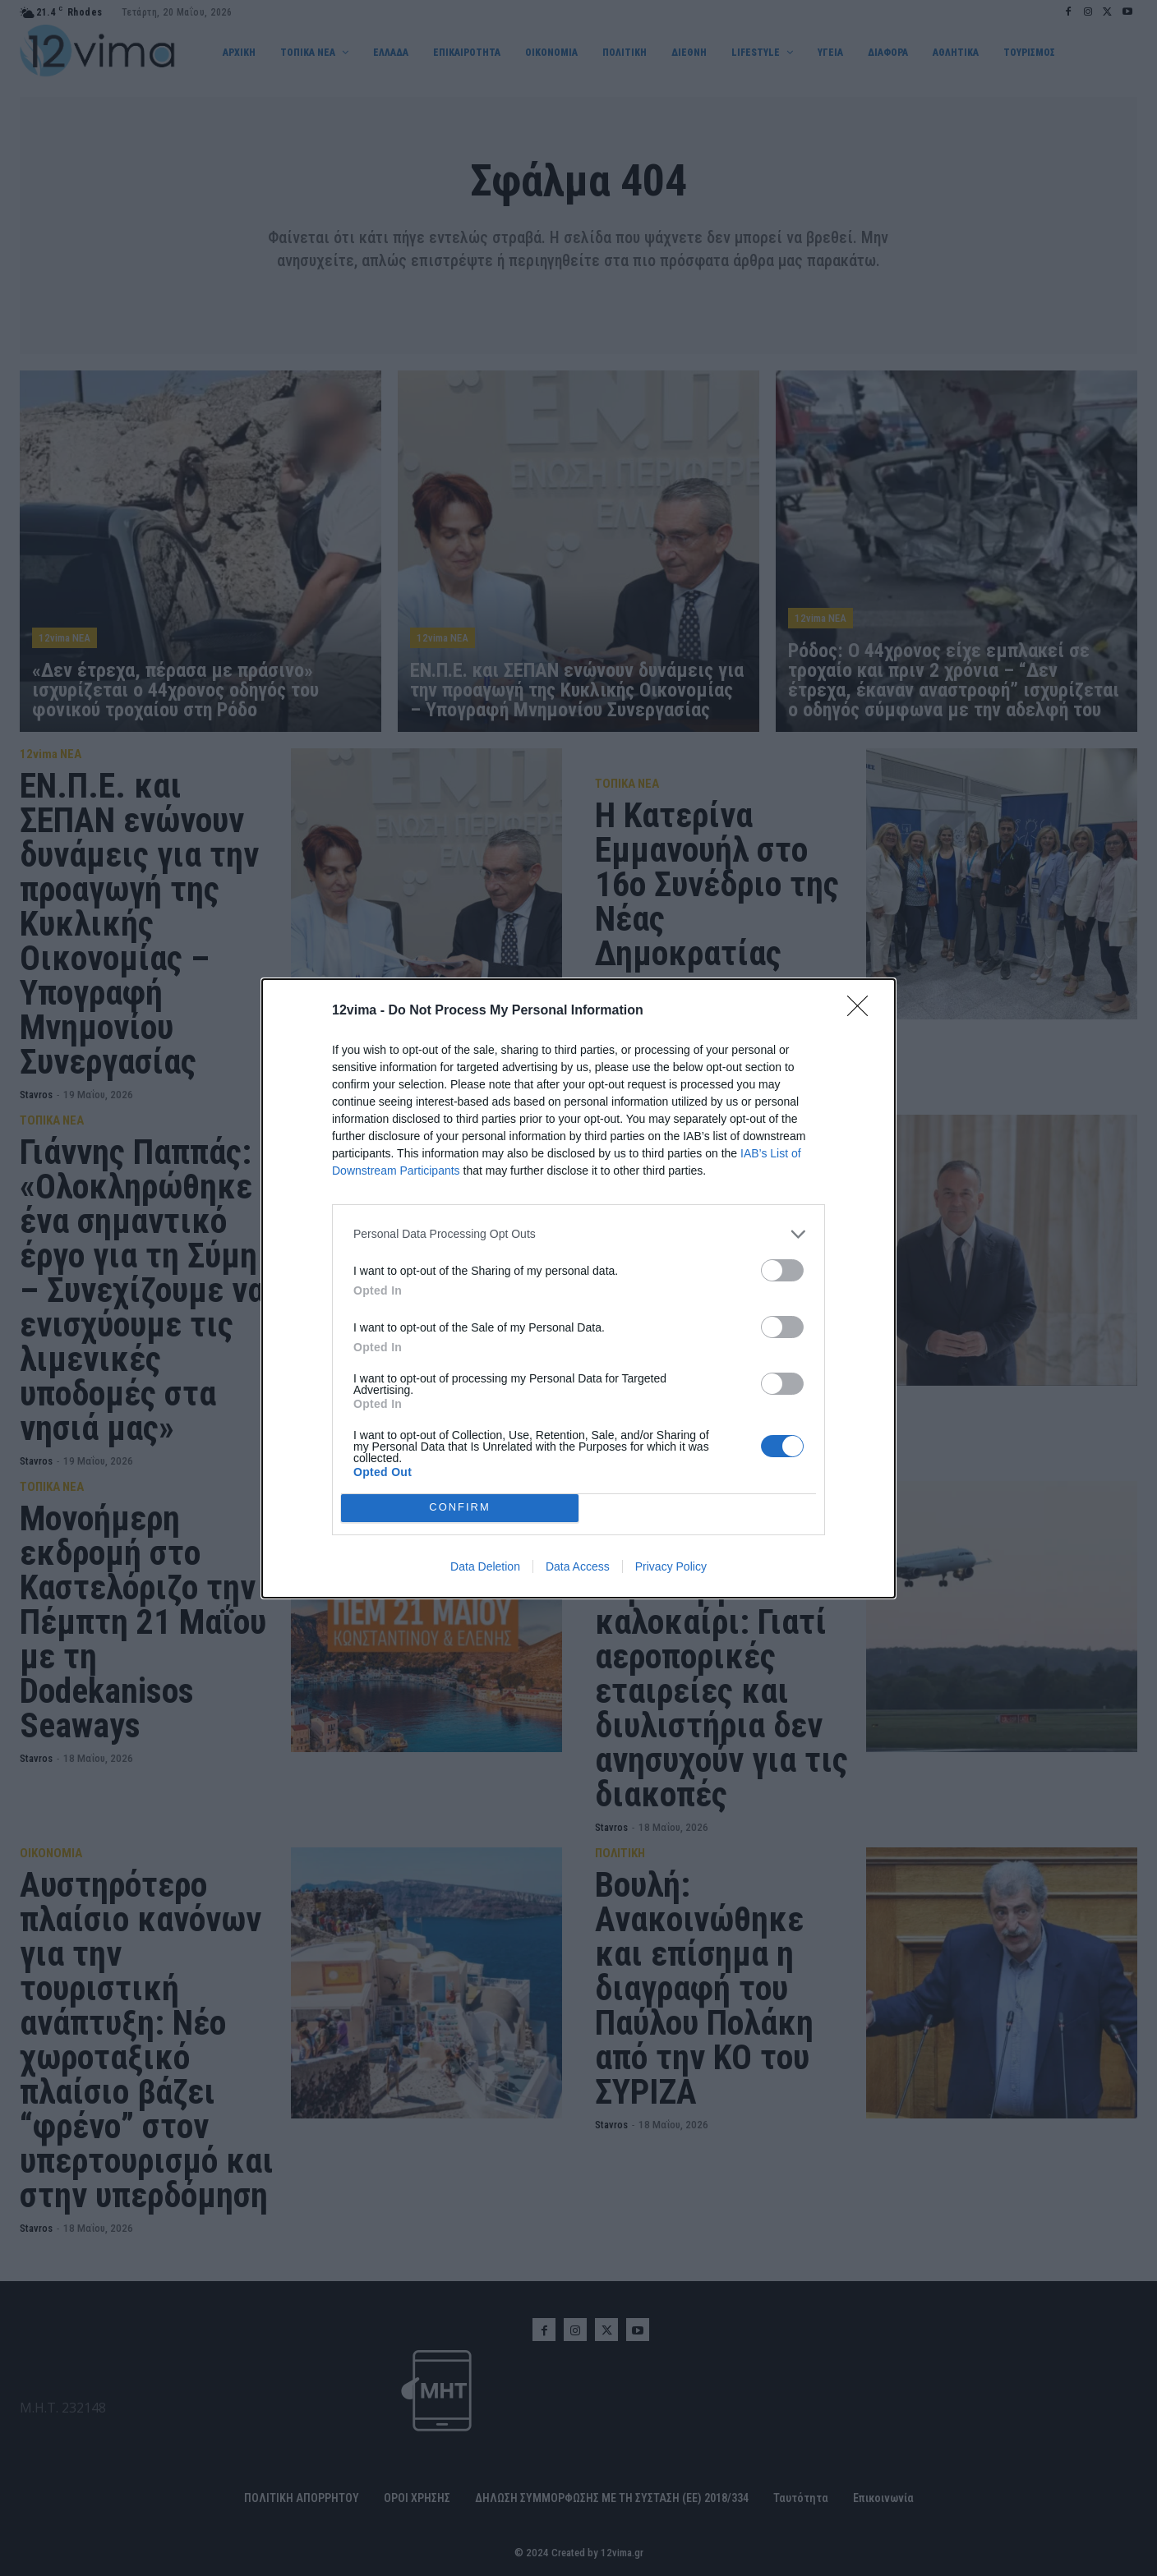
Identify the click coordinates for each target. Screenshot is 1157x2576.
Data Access (578, 1566)
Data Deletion (485, 1566)
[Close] (862, 1011)
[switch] (782, 1270)
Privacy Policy (671, 1566)
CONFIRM (460, 1508)
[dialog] (578, 1288)
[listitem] (578, 1234)
